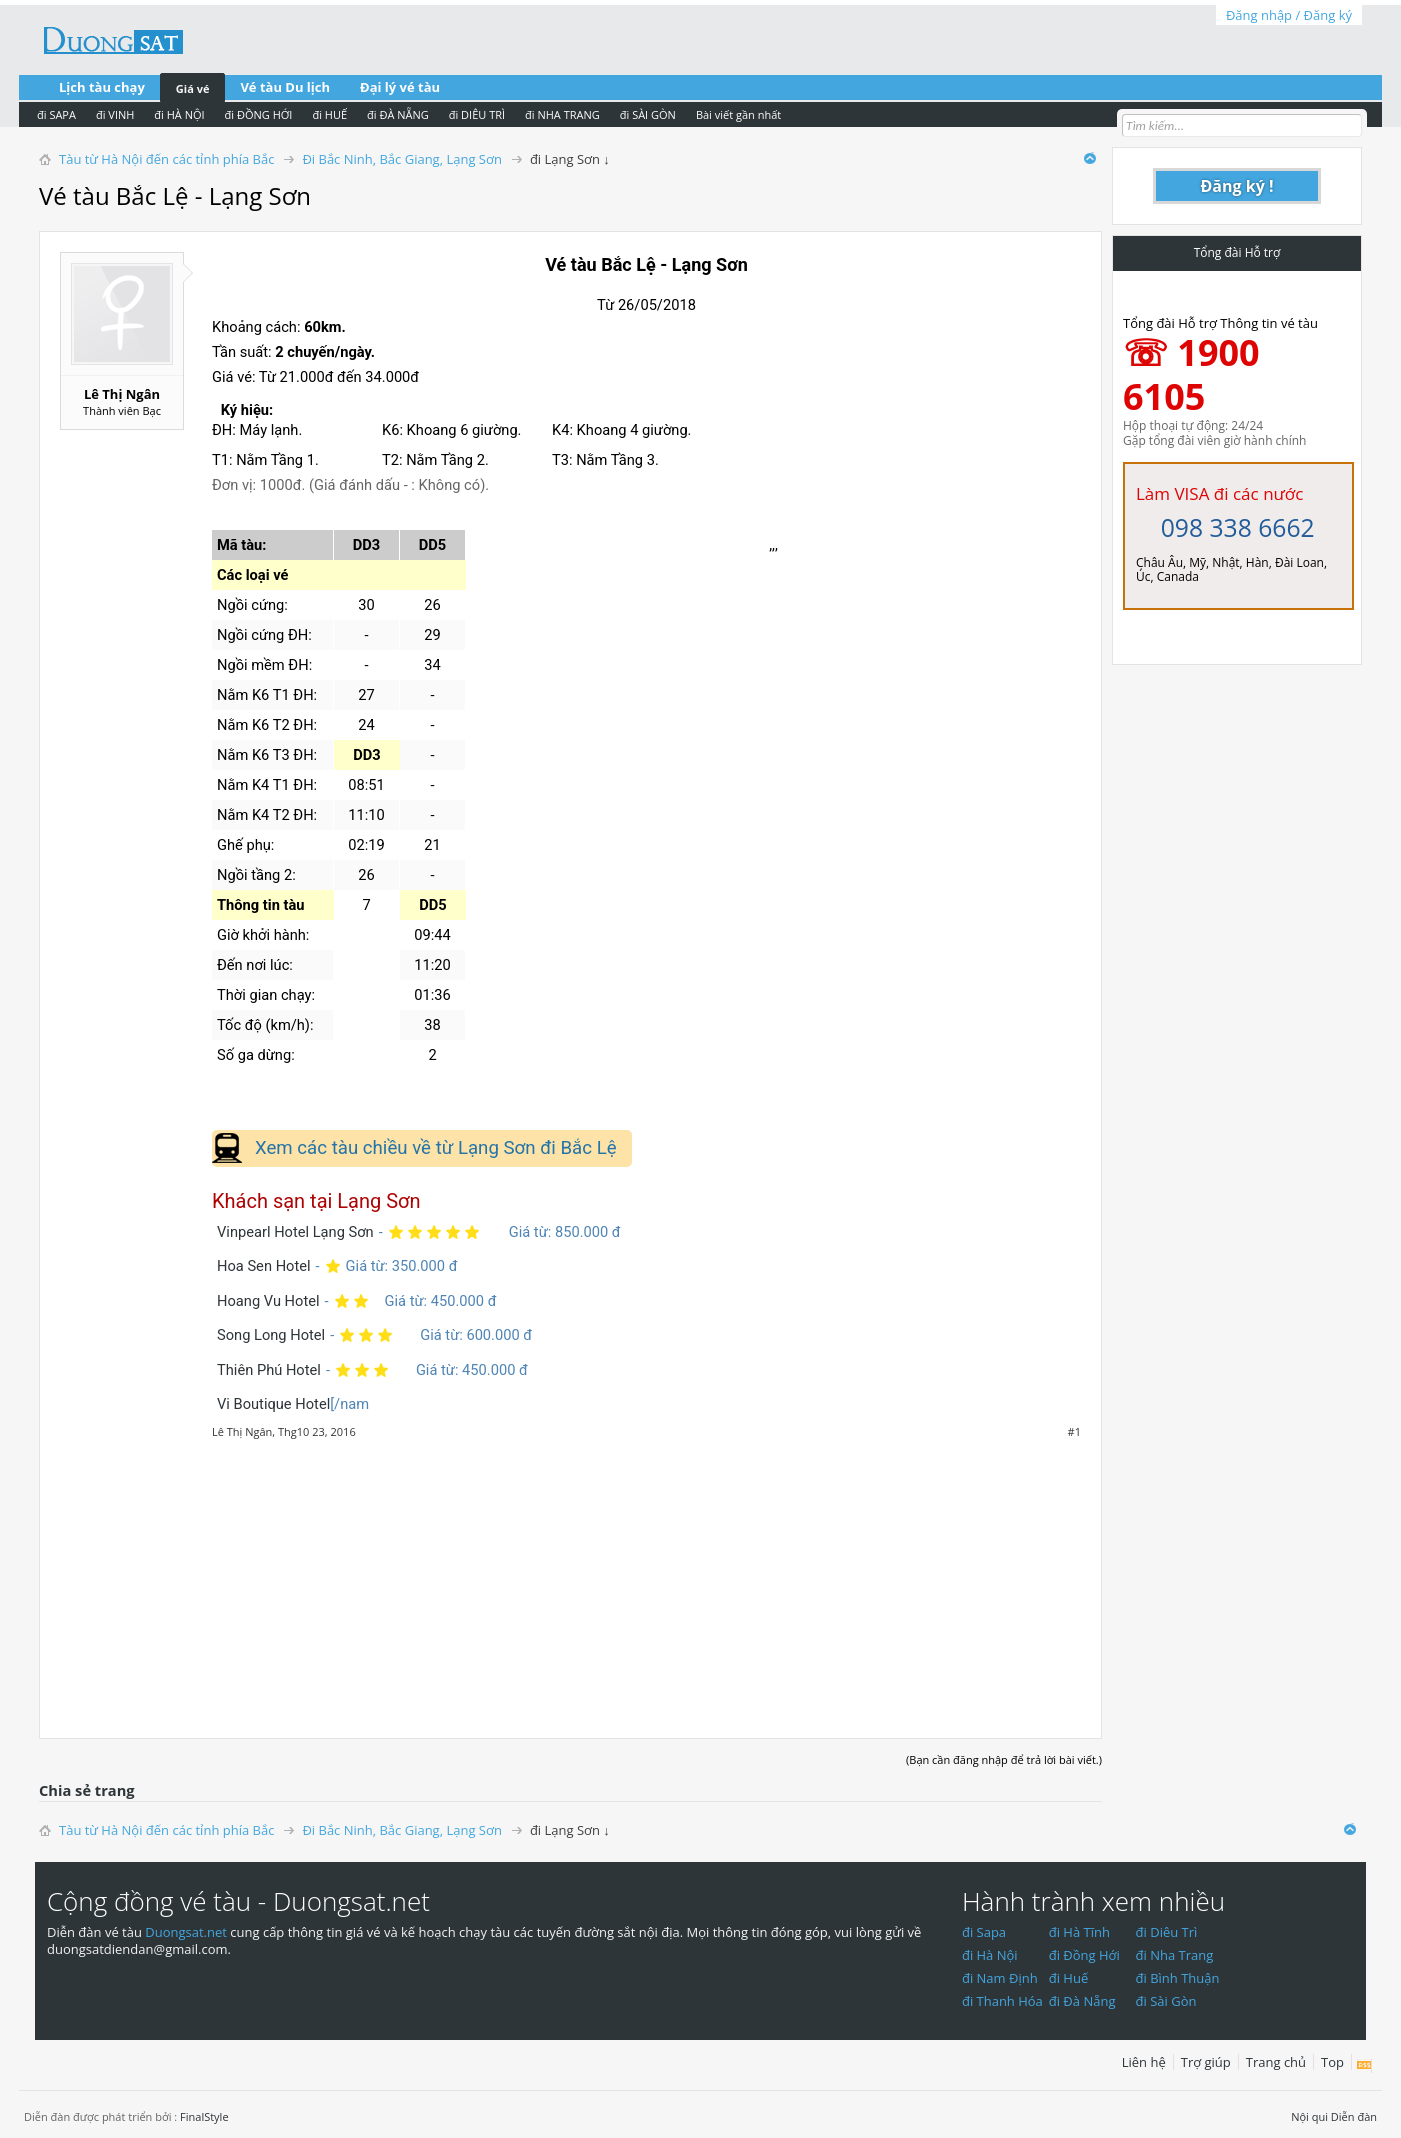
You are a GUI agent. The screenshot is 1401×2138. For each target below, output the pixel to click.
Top (1332, 2062)
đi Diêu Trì (1167, 1932)
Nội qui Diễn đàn (1334, 2116)
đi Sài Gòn (1166, 2001)
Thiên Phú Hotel (269, 1370)
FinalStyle (204, 2116)
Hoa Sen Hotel (264, 1266)
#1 (1074, 1432)
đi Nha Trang (1175, 1955)
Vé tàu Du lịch (285, 87)
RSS (1364, 2066)
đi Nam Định (1000, 1978)
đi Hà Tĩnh (1079, 1932)
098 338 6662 (1238, 527)
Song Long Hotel (271, 1335)
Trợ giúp (1206, 2062)
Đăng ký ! (1237, 186)
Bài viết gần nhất (738, 114)
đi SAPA (56, 114)
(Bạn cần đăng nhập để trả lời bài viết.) (1004, 1759)
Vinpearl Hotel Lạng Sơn (295, 1232)
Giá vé (193, 88)
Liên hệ (1144, 2062)
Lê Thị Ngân (122, 394)
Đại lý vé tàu (400, 87)
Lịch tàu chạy (102, 87)
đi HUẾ (329, 114)
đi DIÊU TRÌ (477, 114)
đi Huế (1069, 1978)
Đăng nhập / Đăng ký (1289, 15)
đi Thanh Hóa (1002, 2001)
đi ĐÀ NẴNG (398, 114)
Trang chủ (1276, 2062)
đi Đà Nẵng (1082, 2001)
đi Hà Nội (990, 1955)
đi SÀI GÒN (648, 114)
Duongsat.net (187, 1932)
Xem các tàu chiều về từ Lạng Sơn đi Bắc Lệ (436, 1148)
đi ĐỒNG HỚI (259, 114)
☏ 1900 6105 (1191, 374)
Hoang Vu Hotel (268, 1301)
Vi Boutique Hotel (273, 1404)
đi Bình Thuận (1178, 1978)
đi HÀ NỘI (179, 114)
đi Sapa (984, 1932)
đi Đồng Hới (1084, 1955)
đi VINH (115, 114)
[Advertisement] (570, 1578)
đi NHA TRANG (562, 114)
